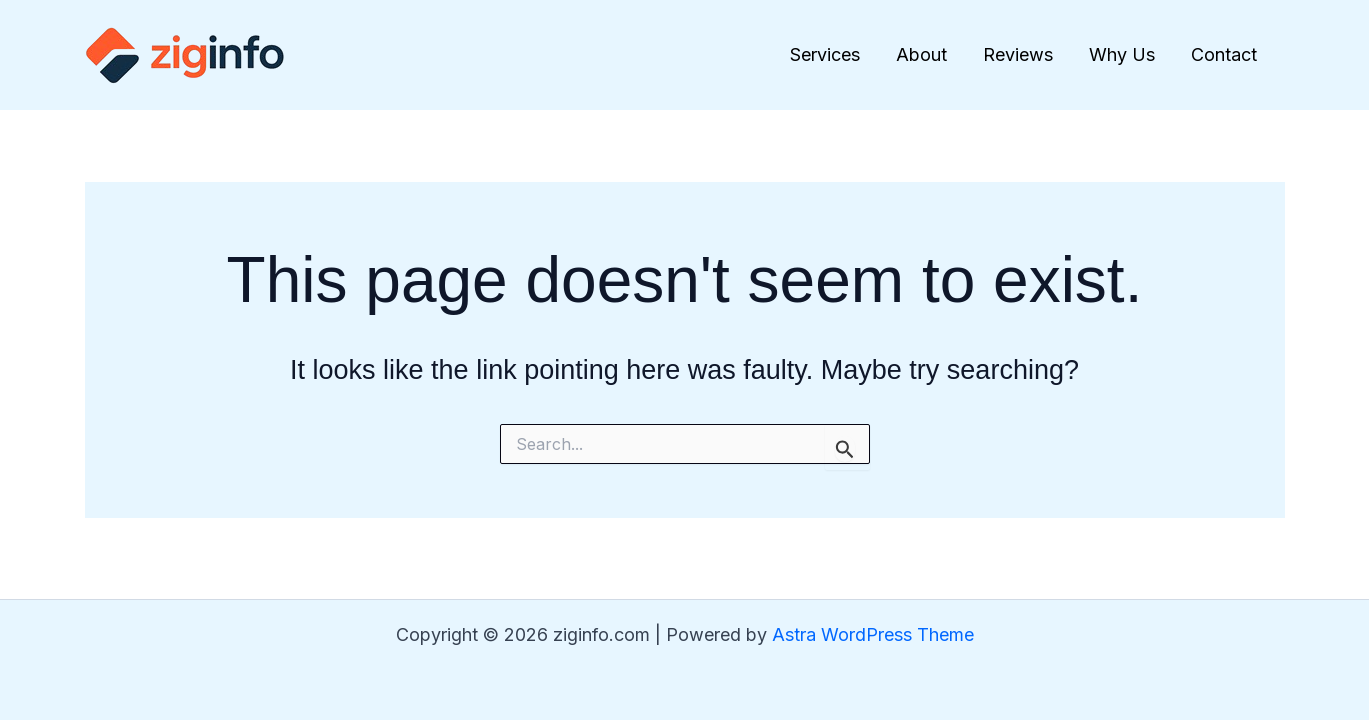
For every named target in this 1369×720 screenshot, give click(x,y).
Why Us (1122, 54)
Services (825, 54)
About (921, 54)
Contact (1224, 54)
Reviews (1018, 54)
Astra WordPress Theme (873, 634)
